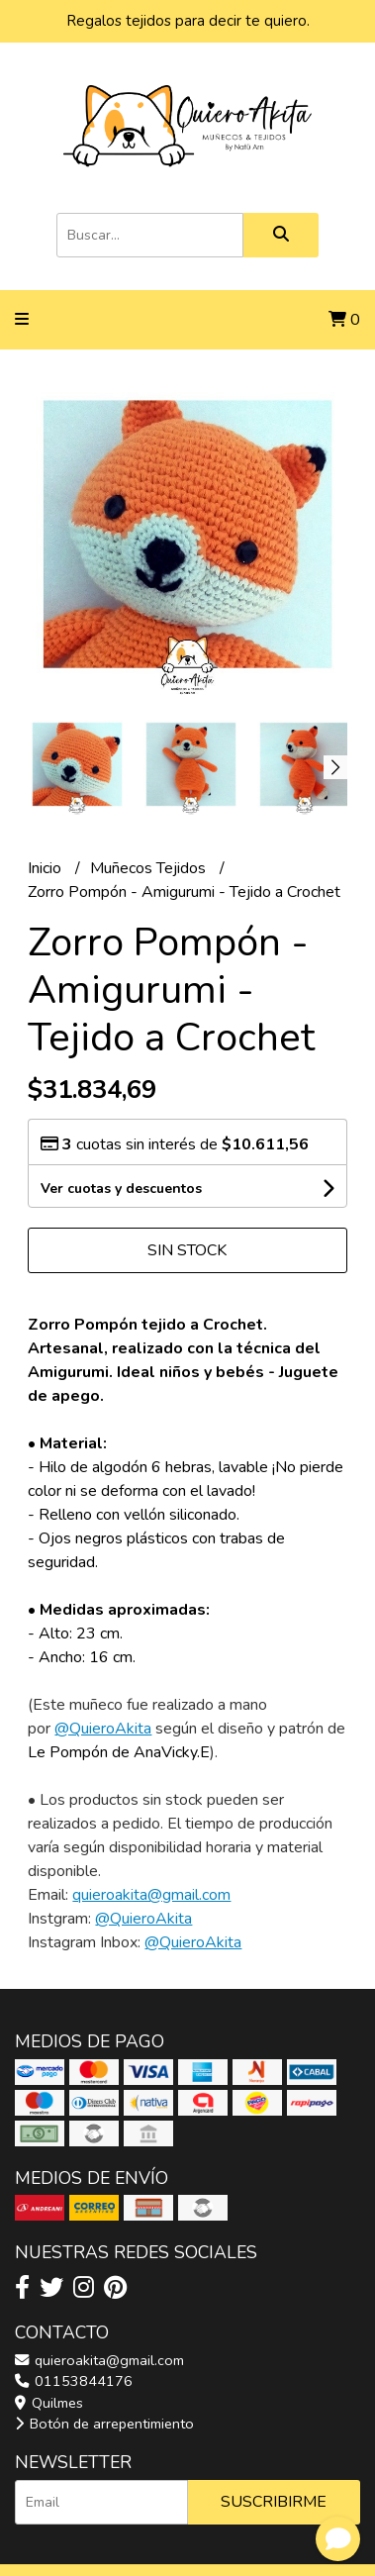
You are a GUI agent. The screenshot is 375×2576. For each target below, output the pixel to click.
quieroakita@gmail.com (151, 1895)
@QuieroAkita (102, 1728)
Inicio (46, 868)
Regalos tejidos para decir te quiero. (188, 21)
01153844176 (74, 2381)
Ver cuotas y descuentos (121, 1188)
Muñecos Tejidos (150, 868)
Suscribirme (274, 2502)
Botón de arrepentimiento (104, 2423)
